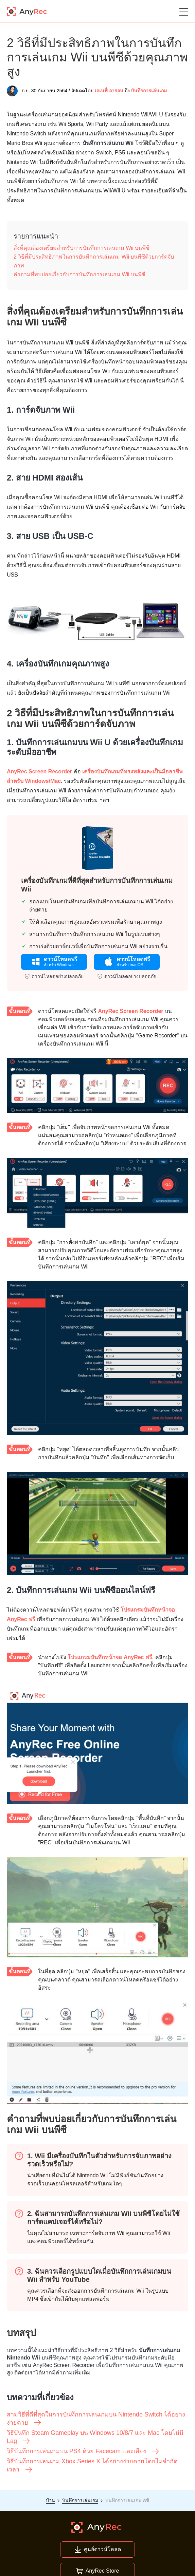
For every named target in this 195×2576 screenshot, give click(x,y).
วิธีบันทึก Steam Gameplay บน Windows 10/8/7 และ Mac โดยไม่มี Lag (95, 2437)
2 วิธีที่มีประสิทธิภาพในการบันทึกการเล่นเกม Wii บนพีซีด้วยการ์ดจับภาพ (94, 261)
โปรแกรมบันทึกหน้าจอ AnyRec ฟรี (110, 1657)
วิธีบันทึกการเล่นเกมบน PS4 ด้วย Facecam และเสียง (83, 2451)
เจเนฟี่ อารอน (109, 90)
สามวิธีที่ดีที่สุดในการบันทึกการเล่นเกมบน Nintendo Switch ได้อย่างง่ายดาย (96, 2419)
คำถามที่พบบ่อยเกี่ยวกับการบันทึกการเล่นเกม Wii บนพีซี (79, 274)
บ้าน (50, 2500)
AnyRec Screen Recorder (39, 771)
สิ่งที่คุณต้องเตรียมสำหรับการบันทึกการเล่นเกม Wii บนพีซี (81, 248)
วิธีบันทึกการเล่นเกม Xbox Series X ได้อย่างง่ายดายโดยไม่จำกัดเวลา (92, 2466)
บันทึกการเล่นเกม (149, 90)
